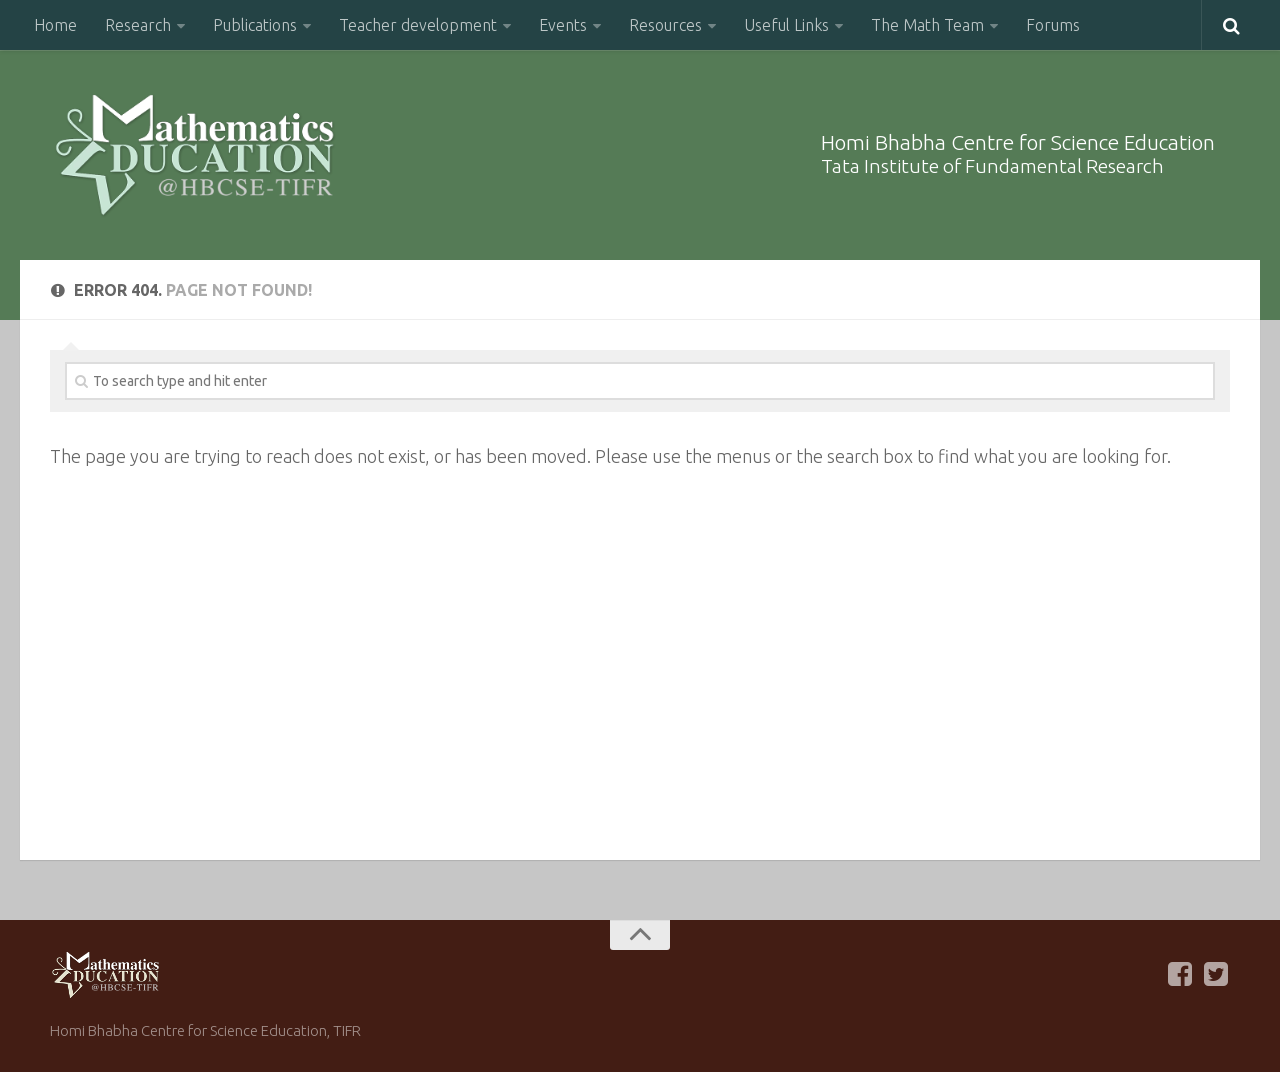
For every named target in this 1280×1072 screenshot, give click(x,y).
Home (55, 25)
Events (563, 25)
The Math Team (927, 25)
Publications (255, 25)
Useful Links (786, 25)
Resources (665, 25)
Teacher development (418, 25)
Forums (1053, 25)
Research (138, 25)
